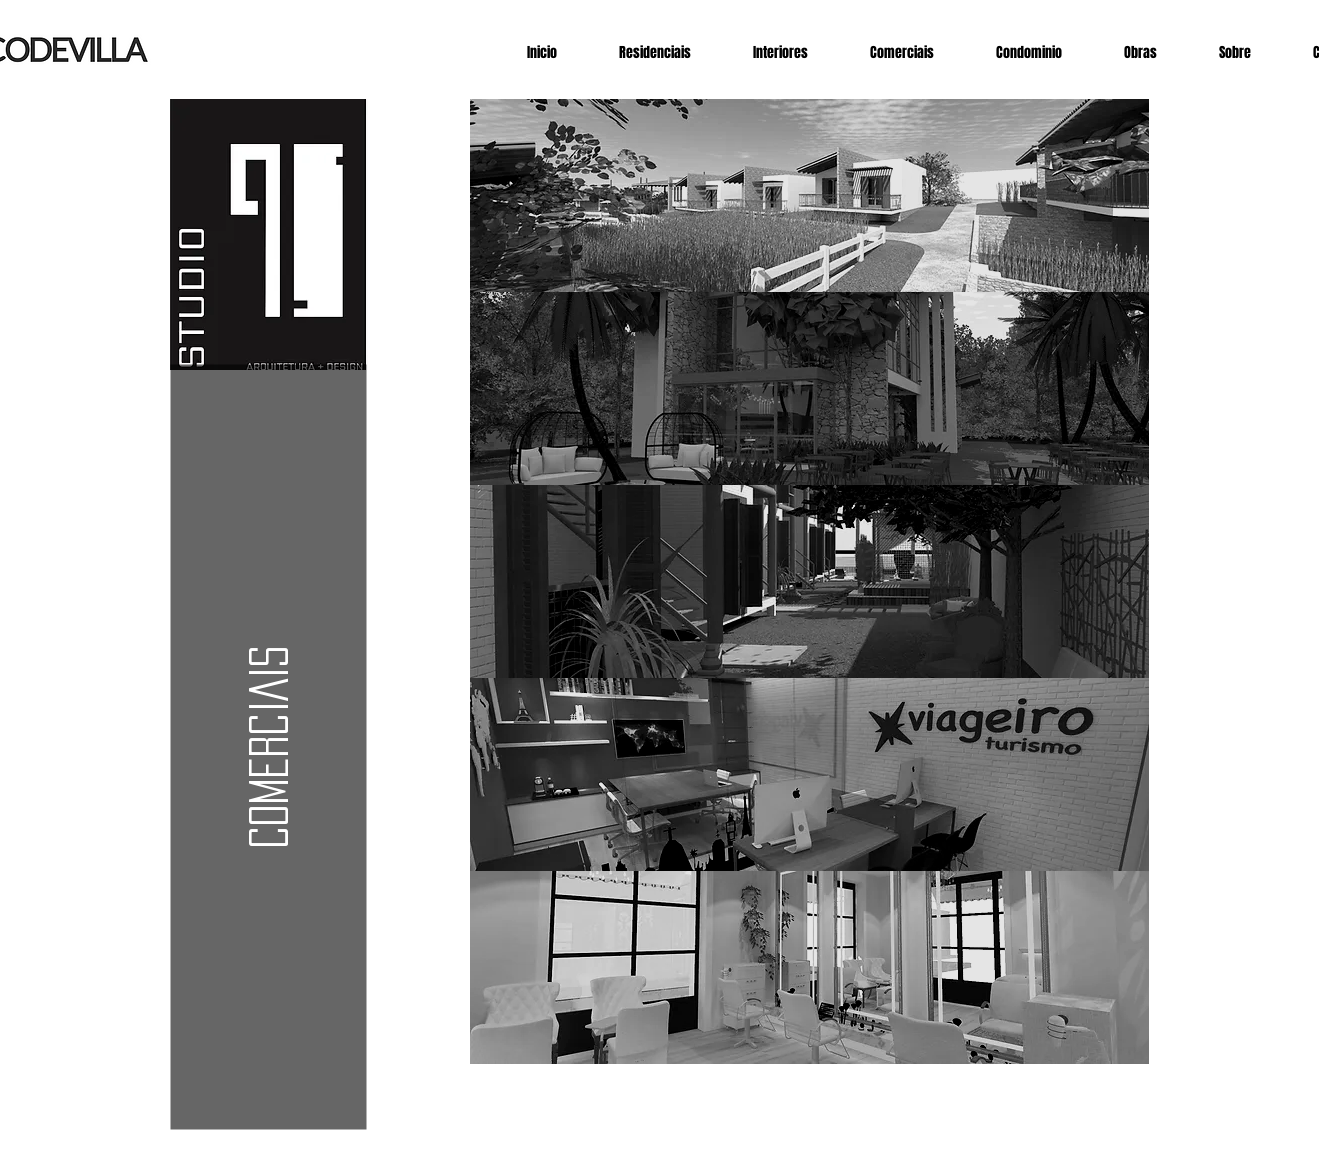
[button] (268, 747)
